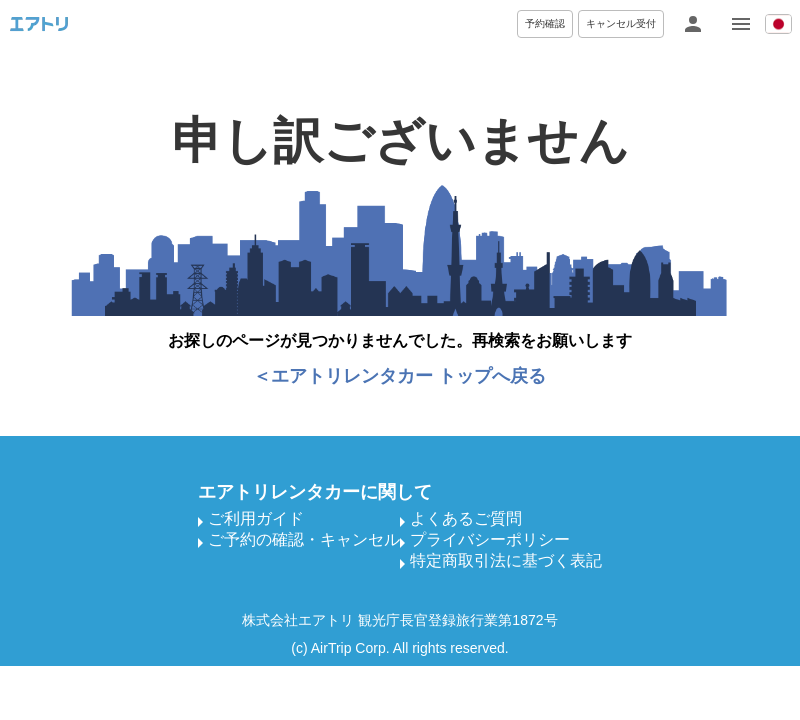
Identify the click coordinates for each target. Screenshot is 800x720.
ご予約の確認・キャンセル (304, 539)
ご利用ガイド (256, 518)
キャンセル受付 (621, 23)
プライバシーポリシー (490, 539)
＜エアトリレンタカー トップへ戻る (399, 376)
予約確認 (545, 23)
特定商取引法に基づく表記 (506, 560)
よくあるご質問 (466, 518)
